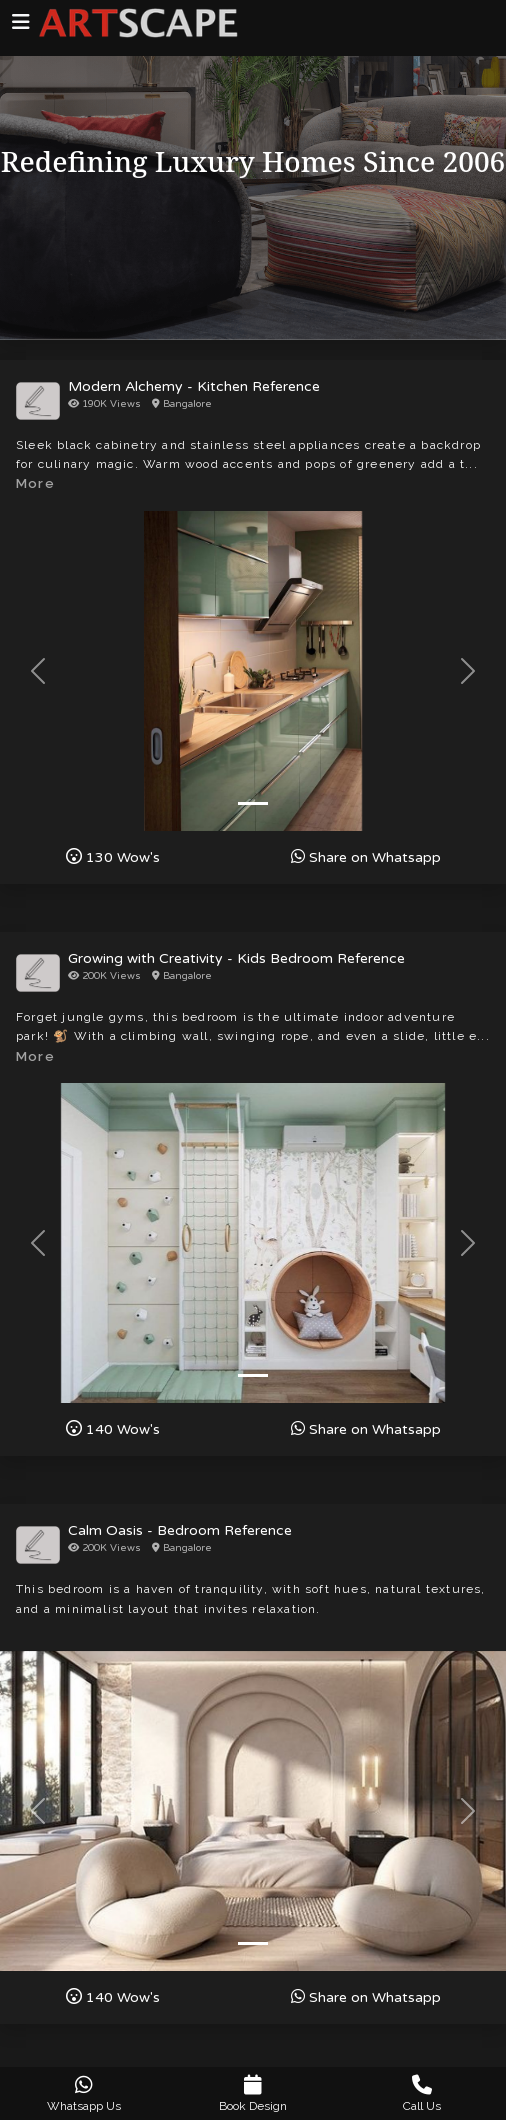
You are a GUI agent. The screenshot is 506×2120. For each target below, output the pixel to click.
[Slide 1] (253, 803)
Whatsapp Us (84, 2094)
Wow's (113, 857)
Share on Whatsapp (366, 857)
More (35, 483)
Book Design (253, 2094)
